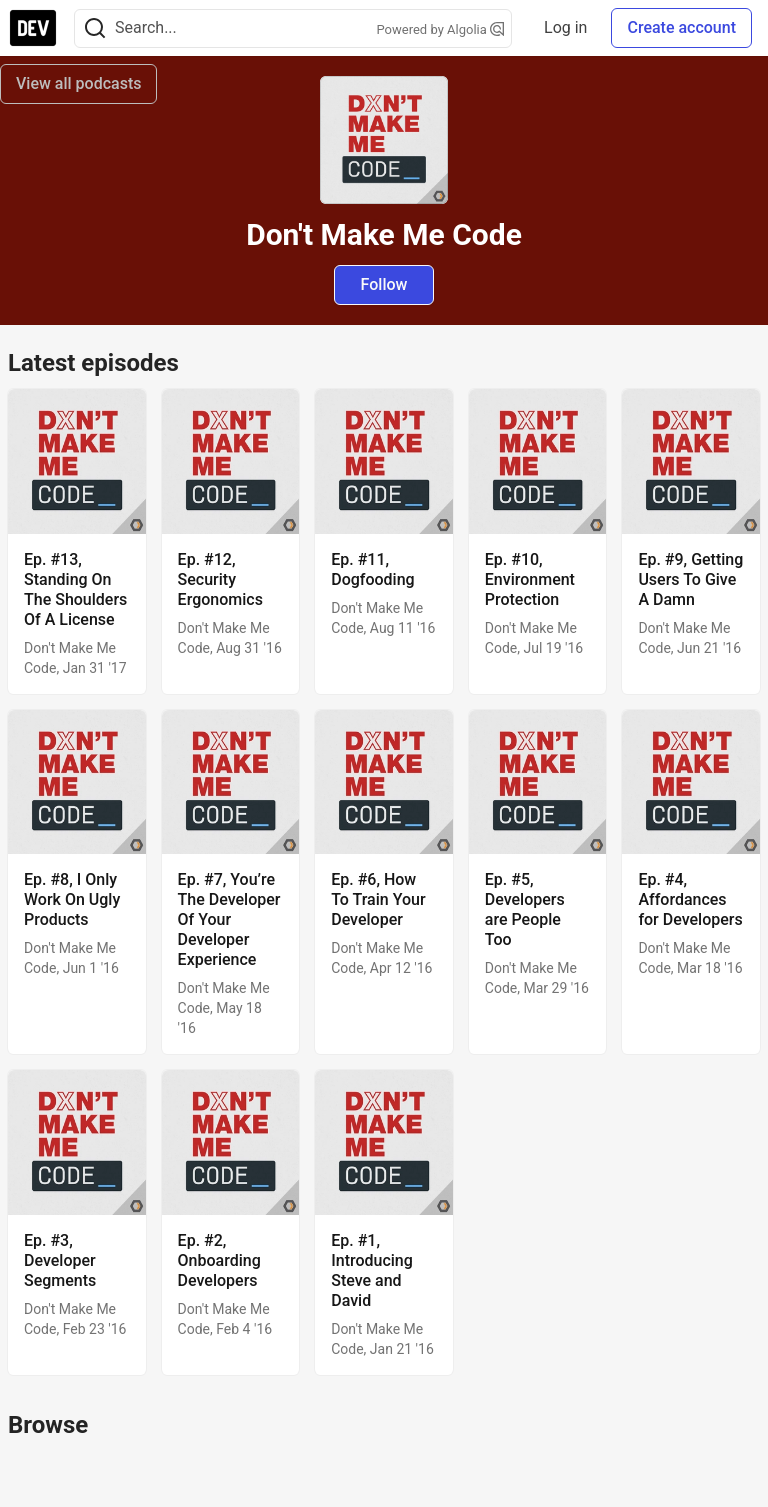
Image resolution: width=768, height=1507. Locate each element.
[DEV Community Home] (33, 28)
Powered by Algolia (441, 29)
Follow (384, 284)
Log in (565, 27)
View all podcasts (78, 83)
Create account (681, 27)
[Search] (95, 28)
